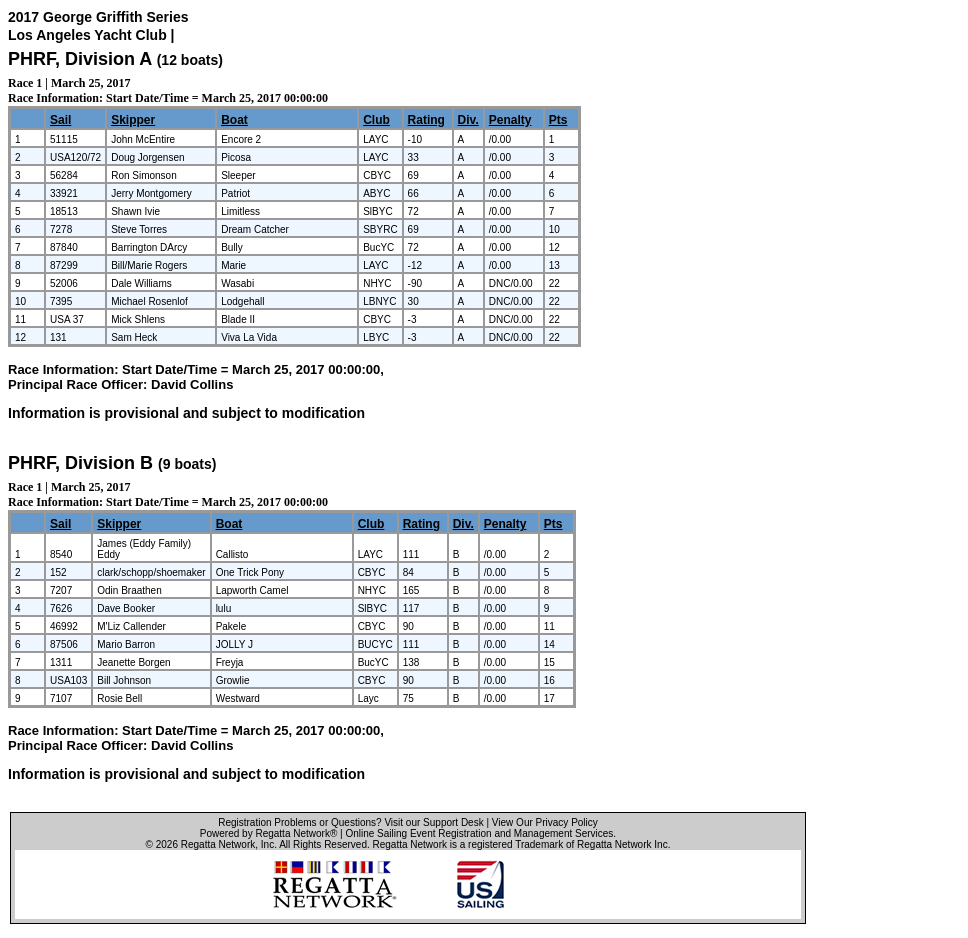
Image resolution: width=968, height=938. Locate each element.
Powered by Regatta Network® (268, 833)
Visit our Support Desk (433, 822)
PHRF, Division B (80, 463)
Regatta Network (218, 844)
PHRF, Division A (80, 59)
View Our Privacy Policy (545, 822)
